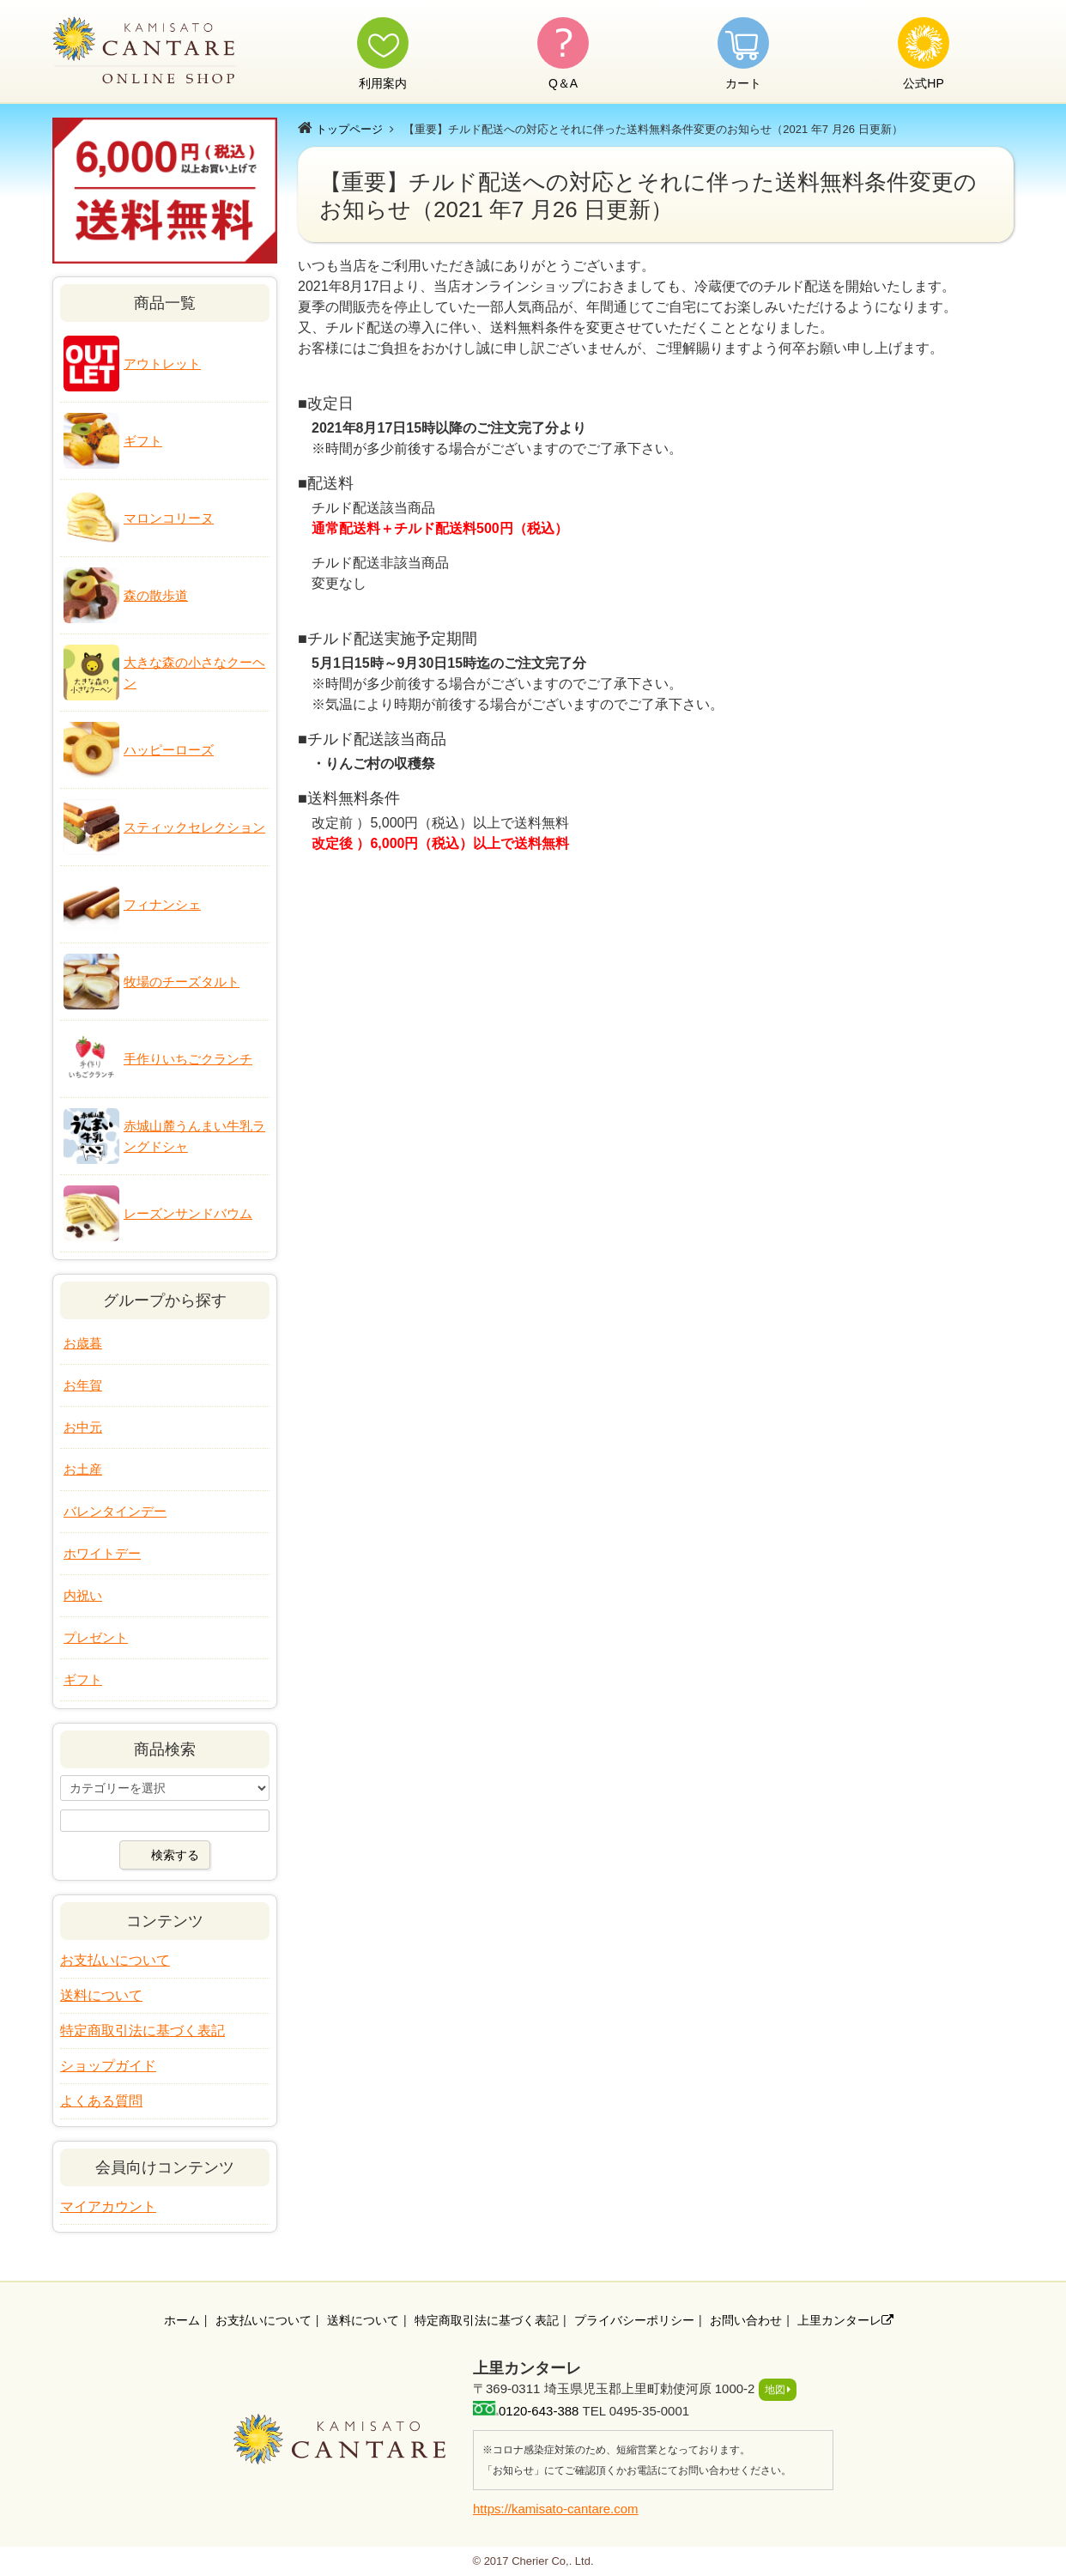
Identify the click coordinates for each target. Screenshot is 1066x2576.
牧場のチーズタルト (181, 981)
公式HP (923, 83)
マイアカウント (108, 2206)
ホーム (182, 2320)
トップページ (349, 129)
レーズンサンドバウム (188, 1213)
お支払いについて (115, 1960)
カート (743, 83)
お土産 (83, 1469)
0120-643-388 (538, 2410)
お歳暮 (83, 1343)
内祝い (83, 1595)
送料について (101, 1995)
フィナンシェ (162, 904)
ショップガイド (108, 2065)
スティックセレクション (194, 827)
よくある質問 (101, 2101)
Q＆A (563, 83)
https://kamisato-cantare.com (556, 2508)
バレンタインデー (115, 1511)
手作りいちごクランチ (188, 1059)
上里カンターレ (845, 2320)
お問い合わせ (746, 2320)
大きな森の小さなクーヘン (194, 672)
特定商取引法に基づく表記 (142, 2030)
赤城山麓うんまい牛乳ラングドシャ (194, 1136)
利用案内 (383, 83)
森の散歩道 (156, 595)
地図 (775, 2390)
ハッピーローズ (169, 749)
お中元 (83, 1427)
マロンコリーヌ (169, 518)
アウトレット (162, 363)
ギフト (143, 440)
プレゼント (96, 1637)
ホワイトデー (102, 1553)
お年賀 (83, 1385)
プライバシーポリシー (634, 2320)
